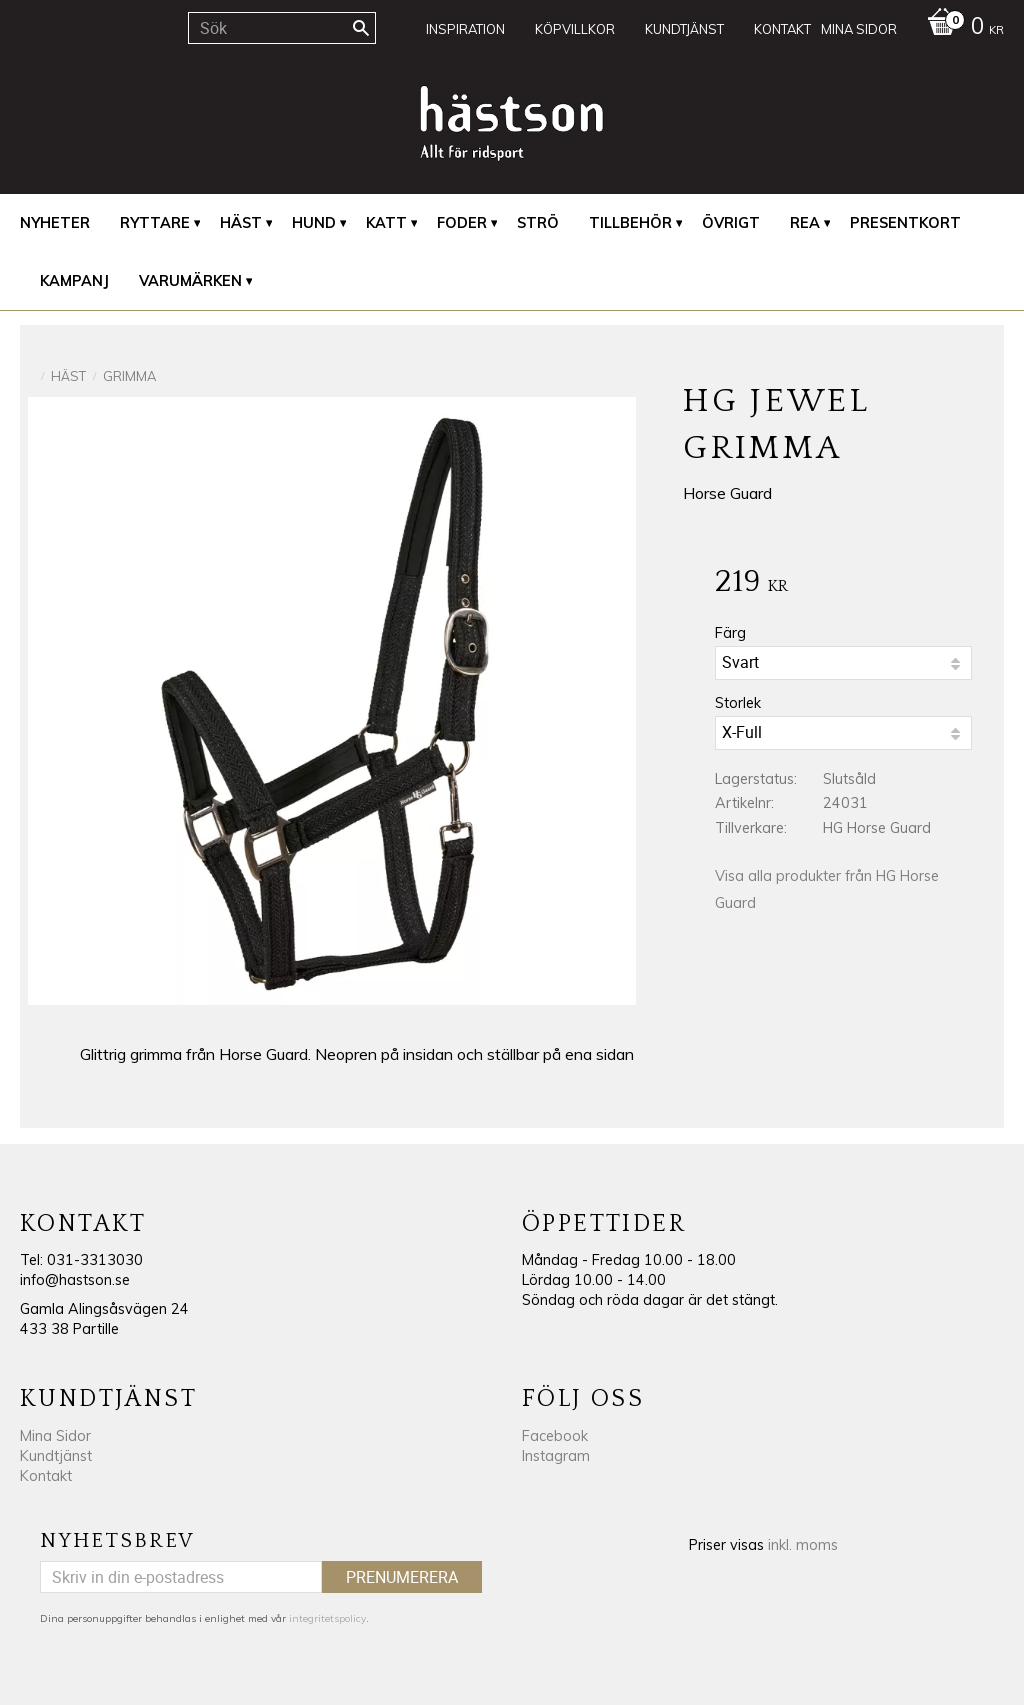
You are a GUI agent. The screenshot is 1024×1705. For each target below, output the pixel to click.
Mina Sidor (55, 1436)
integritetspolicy (327, 1618)
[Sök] (361, 28)
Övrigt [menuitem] (731, 223)
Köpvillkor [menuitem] (575, 29)
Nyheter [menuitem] (55, 223)
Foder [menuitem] (462, 223)
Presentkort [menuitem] (905, 223)
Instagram (556, 1456)
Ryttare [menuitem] (155, 223)
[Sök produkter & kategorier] (282, 28)
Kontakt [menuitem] (782, 29)
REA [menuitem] (805, 223)
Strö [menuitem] (538, 223)
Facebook (555, 1436)
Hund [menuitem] (314, 223)
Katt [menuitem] (386, 223)
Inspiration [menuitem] (465, 29)
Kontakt (46, 1476)
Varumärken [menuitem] (190, 281)
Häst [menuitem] (241, 223)
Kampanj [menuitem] (74, 281)
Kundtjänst (56, 1456)
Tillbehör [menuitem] (630, 223)
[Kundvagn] (960, 28)
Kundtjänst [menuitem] (684, 29)
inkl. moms (803, 1545)
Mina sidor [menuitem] (859, 29)
